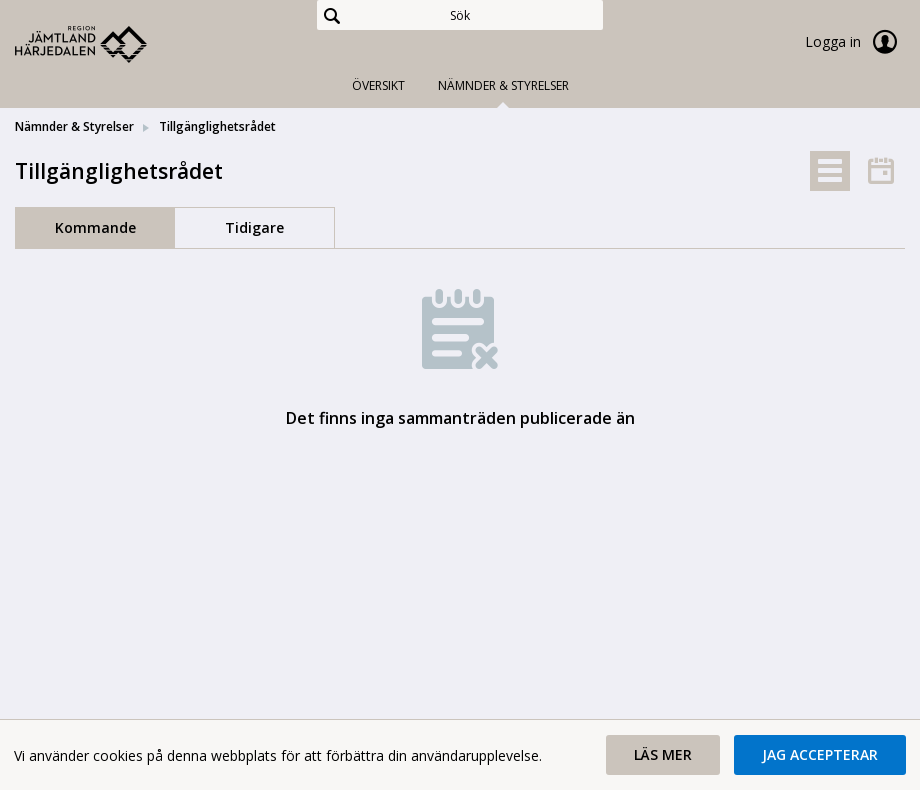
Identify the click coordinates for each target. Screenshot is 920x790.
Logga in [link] (855, 42)
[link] (115, 44)
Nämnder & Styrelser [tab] (503, 85)
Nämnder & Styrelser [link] (74, 126)
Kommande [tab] (95, 227)
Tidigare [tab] (254, 227)
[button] (663, 755)
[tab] (830, 171)
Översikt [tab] (378, 85)
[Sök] (460, 15)
